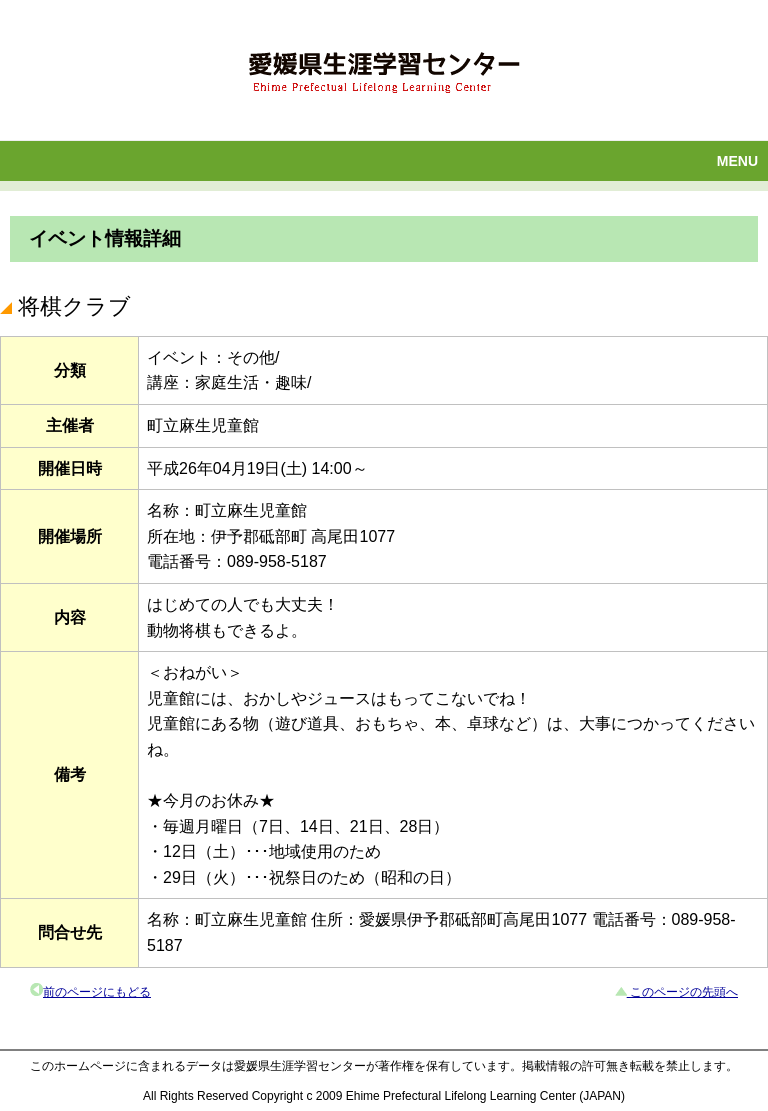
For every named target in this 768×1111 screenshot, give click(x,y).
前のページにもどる (97, 992)
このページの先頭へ (682, 992)
